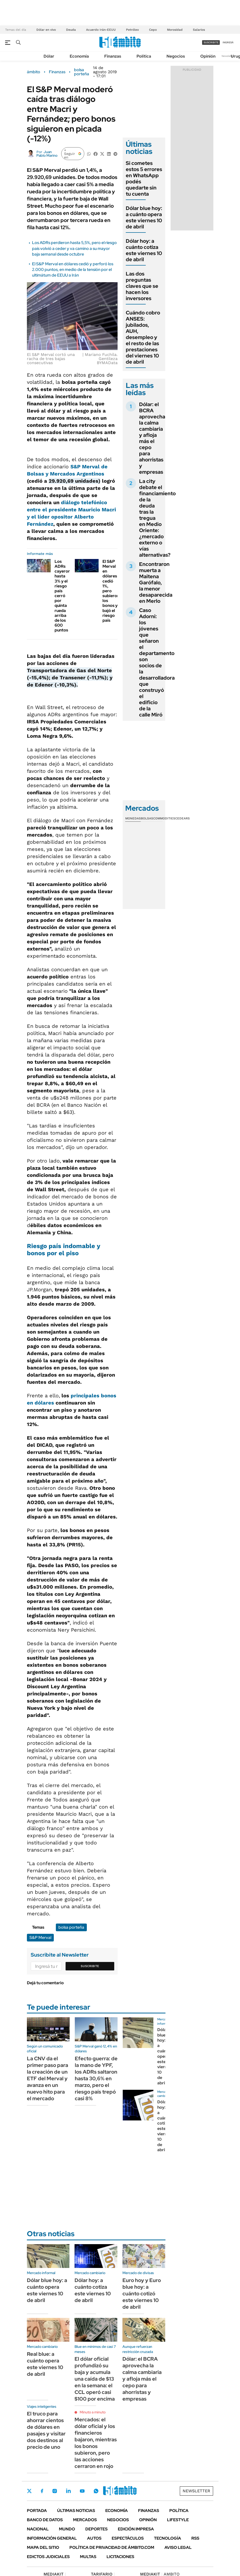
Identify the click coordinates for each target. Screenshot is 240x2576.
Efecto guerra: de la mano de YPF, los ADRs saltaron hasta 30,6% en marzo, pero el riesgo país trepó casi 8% (96, 2078)
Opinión (207, 56)
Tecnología (167, 2538)
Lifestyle (178, 2519)
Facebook (42, 2491)
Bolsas (147, 818)
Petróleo (132, 29)
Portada (37, 2510)
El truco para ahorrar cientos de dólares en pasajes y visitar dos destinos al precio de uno (46, 2430)
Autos (94, 2538)
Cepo (153, 29)
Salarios (199, 29)
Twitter (29, 2491)
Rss (195, 2538)
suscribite (211, 42)
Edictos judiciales (48, 2556)
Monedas (133, 818)
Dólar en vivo (46, 29)
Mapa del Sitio (43, 2547)
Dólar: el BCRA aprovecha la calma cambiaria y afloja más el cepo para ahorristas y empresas (152, 438)
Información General (52, 2538)
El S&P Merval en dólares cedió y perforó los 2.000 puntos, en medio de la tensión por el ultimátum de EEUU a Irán (72, 269)
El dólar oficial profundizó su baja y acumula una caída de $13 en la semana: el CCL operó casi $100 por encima (95, 2379)
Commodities (164, 818)
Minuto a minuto (93, 2412)
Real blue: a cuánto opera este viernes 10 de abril (45, 2364)
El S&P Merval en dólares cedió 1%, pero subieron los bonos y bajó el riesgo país (110, 591)
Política (144, 56)
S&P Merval (40, 1937)
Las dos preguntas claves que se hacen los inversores (142, 286)
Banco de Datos (45, 2519)
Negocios (175, 56)
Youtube (82, 2491)
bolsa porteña (81, 72)
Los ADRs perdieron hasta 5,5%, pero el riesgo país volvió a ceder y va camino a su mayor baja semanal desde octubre (74, 248)
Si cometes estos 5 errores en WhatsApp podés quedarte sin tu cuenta (144, 178)
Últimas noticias (76, 2510)
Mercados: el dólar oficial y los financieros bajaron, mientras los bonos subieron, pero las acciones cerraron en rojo (96, 2442)
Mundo (67, 2529)
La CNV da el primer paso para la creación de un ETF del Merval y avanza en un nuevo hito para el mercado (47, 2078)
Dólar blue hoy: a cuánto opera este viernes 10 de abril (144, 217)
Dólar (49, 56)
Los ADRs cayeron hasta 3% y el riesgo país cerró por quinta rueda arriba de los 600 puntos (62, 596)
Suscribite (90, 1966)
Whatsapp (96, 2491)
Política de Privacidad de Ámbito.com (111, 2547)
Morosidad (175, 29)
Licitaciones (120, 2556)
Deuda (71, 29)
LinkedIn (68, 2491)
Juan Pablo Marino (46, 154)
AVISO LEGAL (178, 2547)
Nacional (38, 2529)
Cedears (182, 818)
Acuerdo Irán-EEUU (101, 29)
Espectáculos (128, 2538)
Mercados (85, 2519)
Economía (79, 56)
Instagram (54, 2491)
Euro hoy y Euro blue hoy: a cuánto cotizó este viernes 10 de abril (141, 2293)
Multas (88, 2556)
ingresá (228, 42)
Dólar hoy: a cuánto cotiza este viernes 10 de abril (144, 250)
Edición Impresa (136, 2529)
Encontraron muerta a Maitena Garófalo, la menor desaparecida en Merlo (155, 582)
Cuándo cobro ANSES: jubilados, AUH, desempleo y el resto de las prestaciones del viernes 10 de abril (143, 337)
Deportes (96, 2529)
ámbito (33, 72)
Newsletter (228, 56)
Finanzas (112, 56)
